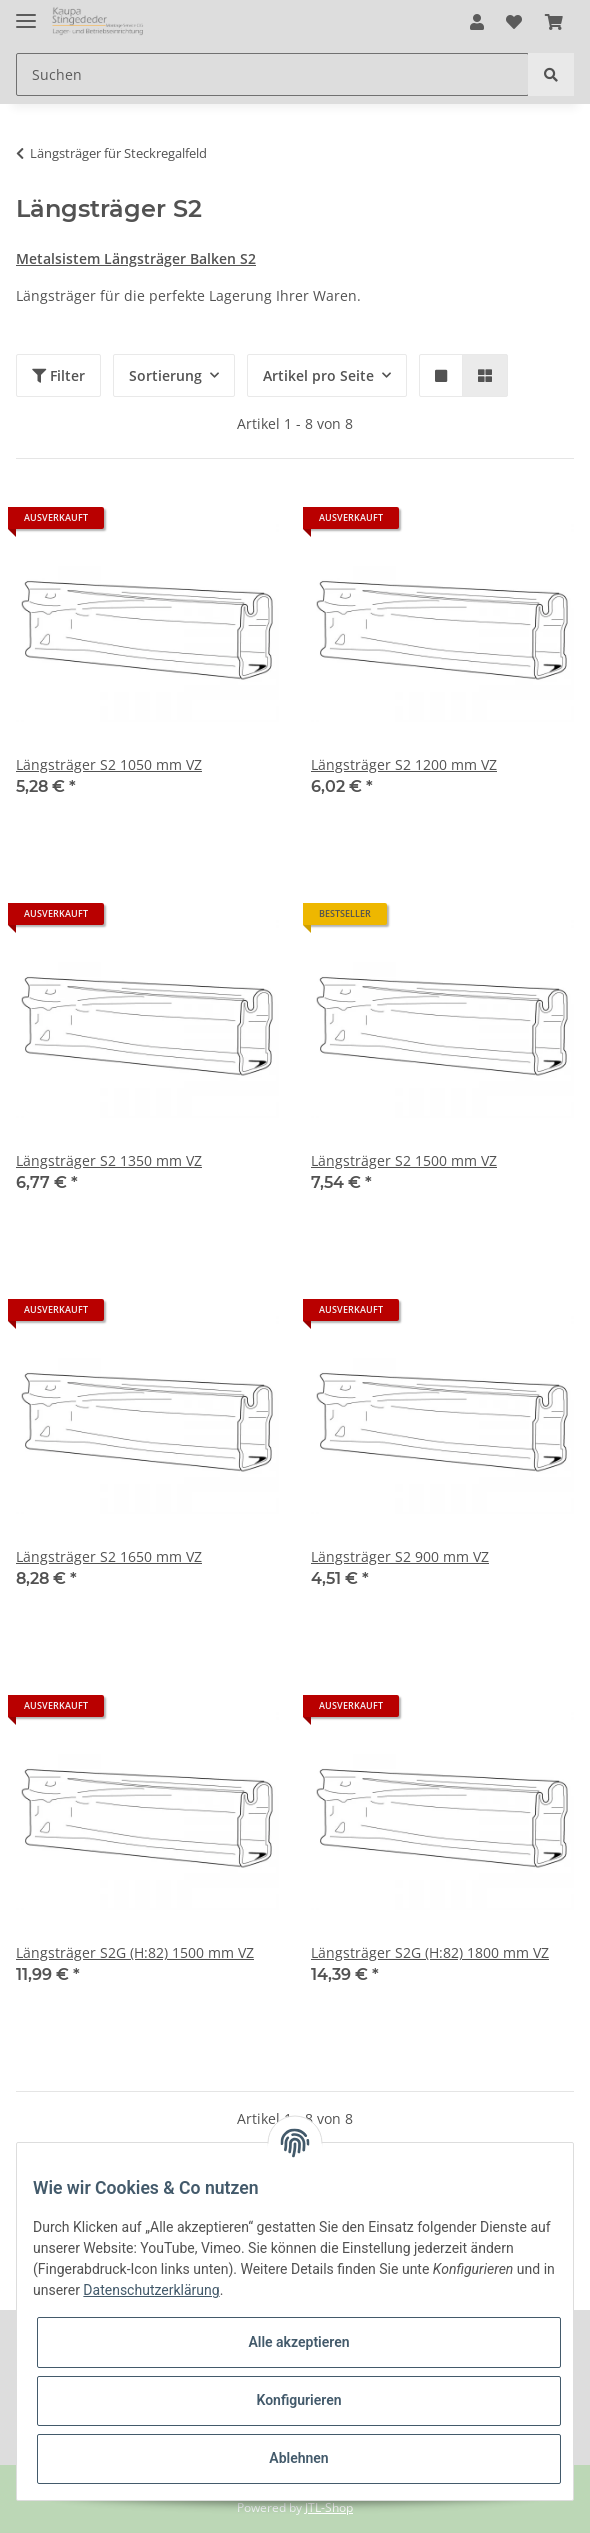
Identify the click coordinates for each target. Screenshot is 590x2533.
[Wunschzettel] (514, 22)
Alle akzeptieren (298, 2342)
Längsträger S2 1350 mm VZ (109, 1160)
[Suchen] (272, 74)
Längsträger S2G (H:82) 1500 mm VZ (135, 1952)
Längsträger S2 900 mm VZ (400, 1556)
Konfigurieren (298, 2400)
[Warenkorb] (554, 22)
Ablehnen (298, 2458)
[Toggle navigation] (26, 12)
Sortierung (165, 375)
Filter (58, 375)
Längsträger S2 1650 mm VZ (109, 1556)
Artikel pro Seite (318, 375)
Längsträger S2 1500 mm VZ (404, 1160)
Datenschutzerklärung (151, 2290)
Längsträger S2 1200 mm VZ (404, 764)
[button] (477, 22)
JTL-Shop (329, 2507)
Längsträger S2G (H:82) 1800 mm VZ (430, 1952)
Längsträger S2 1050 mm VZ (109, 764)
